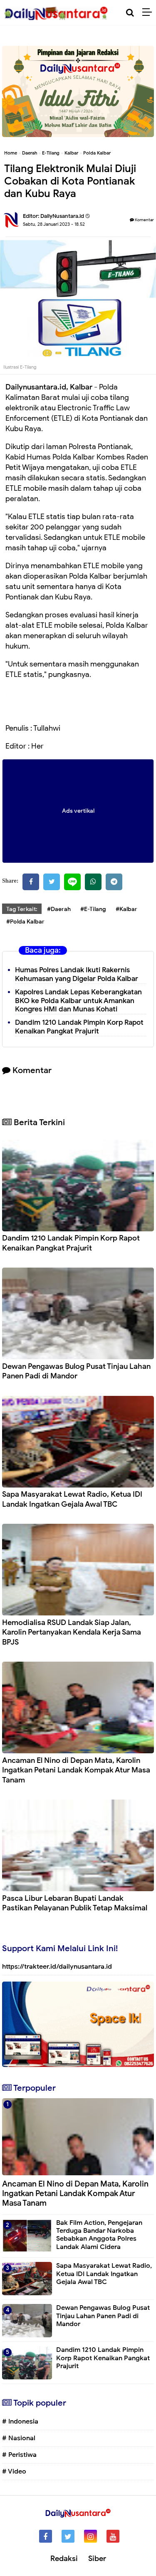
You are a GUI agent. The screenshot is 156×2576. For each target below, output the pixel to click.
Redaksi (64, 2558)
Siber (97, 2558)
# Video (14, 2471)
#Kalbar (126, 909)
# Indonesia (20, 2421)
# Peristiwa (19, 2455)
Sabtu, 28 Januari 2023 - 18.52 (54, 224)
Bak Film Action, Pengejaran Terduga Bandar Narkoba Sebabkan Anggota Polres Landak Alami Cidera (99, 2235)
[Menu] (149, 12)
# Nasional (18, 2438)
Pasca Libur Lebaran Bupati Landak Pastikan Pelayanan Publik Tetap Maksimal (74, 1903)
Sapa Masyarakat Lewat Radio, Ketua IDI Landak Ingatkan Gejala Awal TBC (72, 1499)
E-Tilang (50, 153)
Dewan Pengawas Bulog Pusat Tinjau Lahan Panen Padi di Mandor (76, 1371)
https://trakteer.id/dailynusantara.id (57, 1966)
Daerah (29, 153)
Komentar (142, 219)
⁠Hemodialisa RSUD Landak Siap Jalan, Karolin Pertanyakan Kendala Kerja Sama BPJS (71, 1632)
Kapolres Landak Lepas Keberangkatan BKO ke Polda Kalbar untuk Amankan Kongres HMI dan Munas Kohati (78, 1001)
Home (10, 153)
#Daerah (59, 909)
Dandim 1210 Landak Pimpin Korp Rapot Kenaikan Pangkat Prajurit (79, 1027)
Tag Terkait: (21, 909)
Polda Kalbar (97, 153)
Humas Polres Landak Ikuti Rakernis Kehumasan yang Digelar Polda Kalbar (76, 974)
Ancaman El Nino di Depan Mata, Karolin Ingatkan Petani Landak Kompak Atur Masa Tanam (76, 1770)
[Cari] (130, 12)
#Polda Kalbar (25, 921)
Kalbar (71, 153)
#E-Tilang (93, 909)
